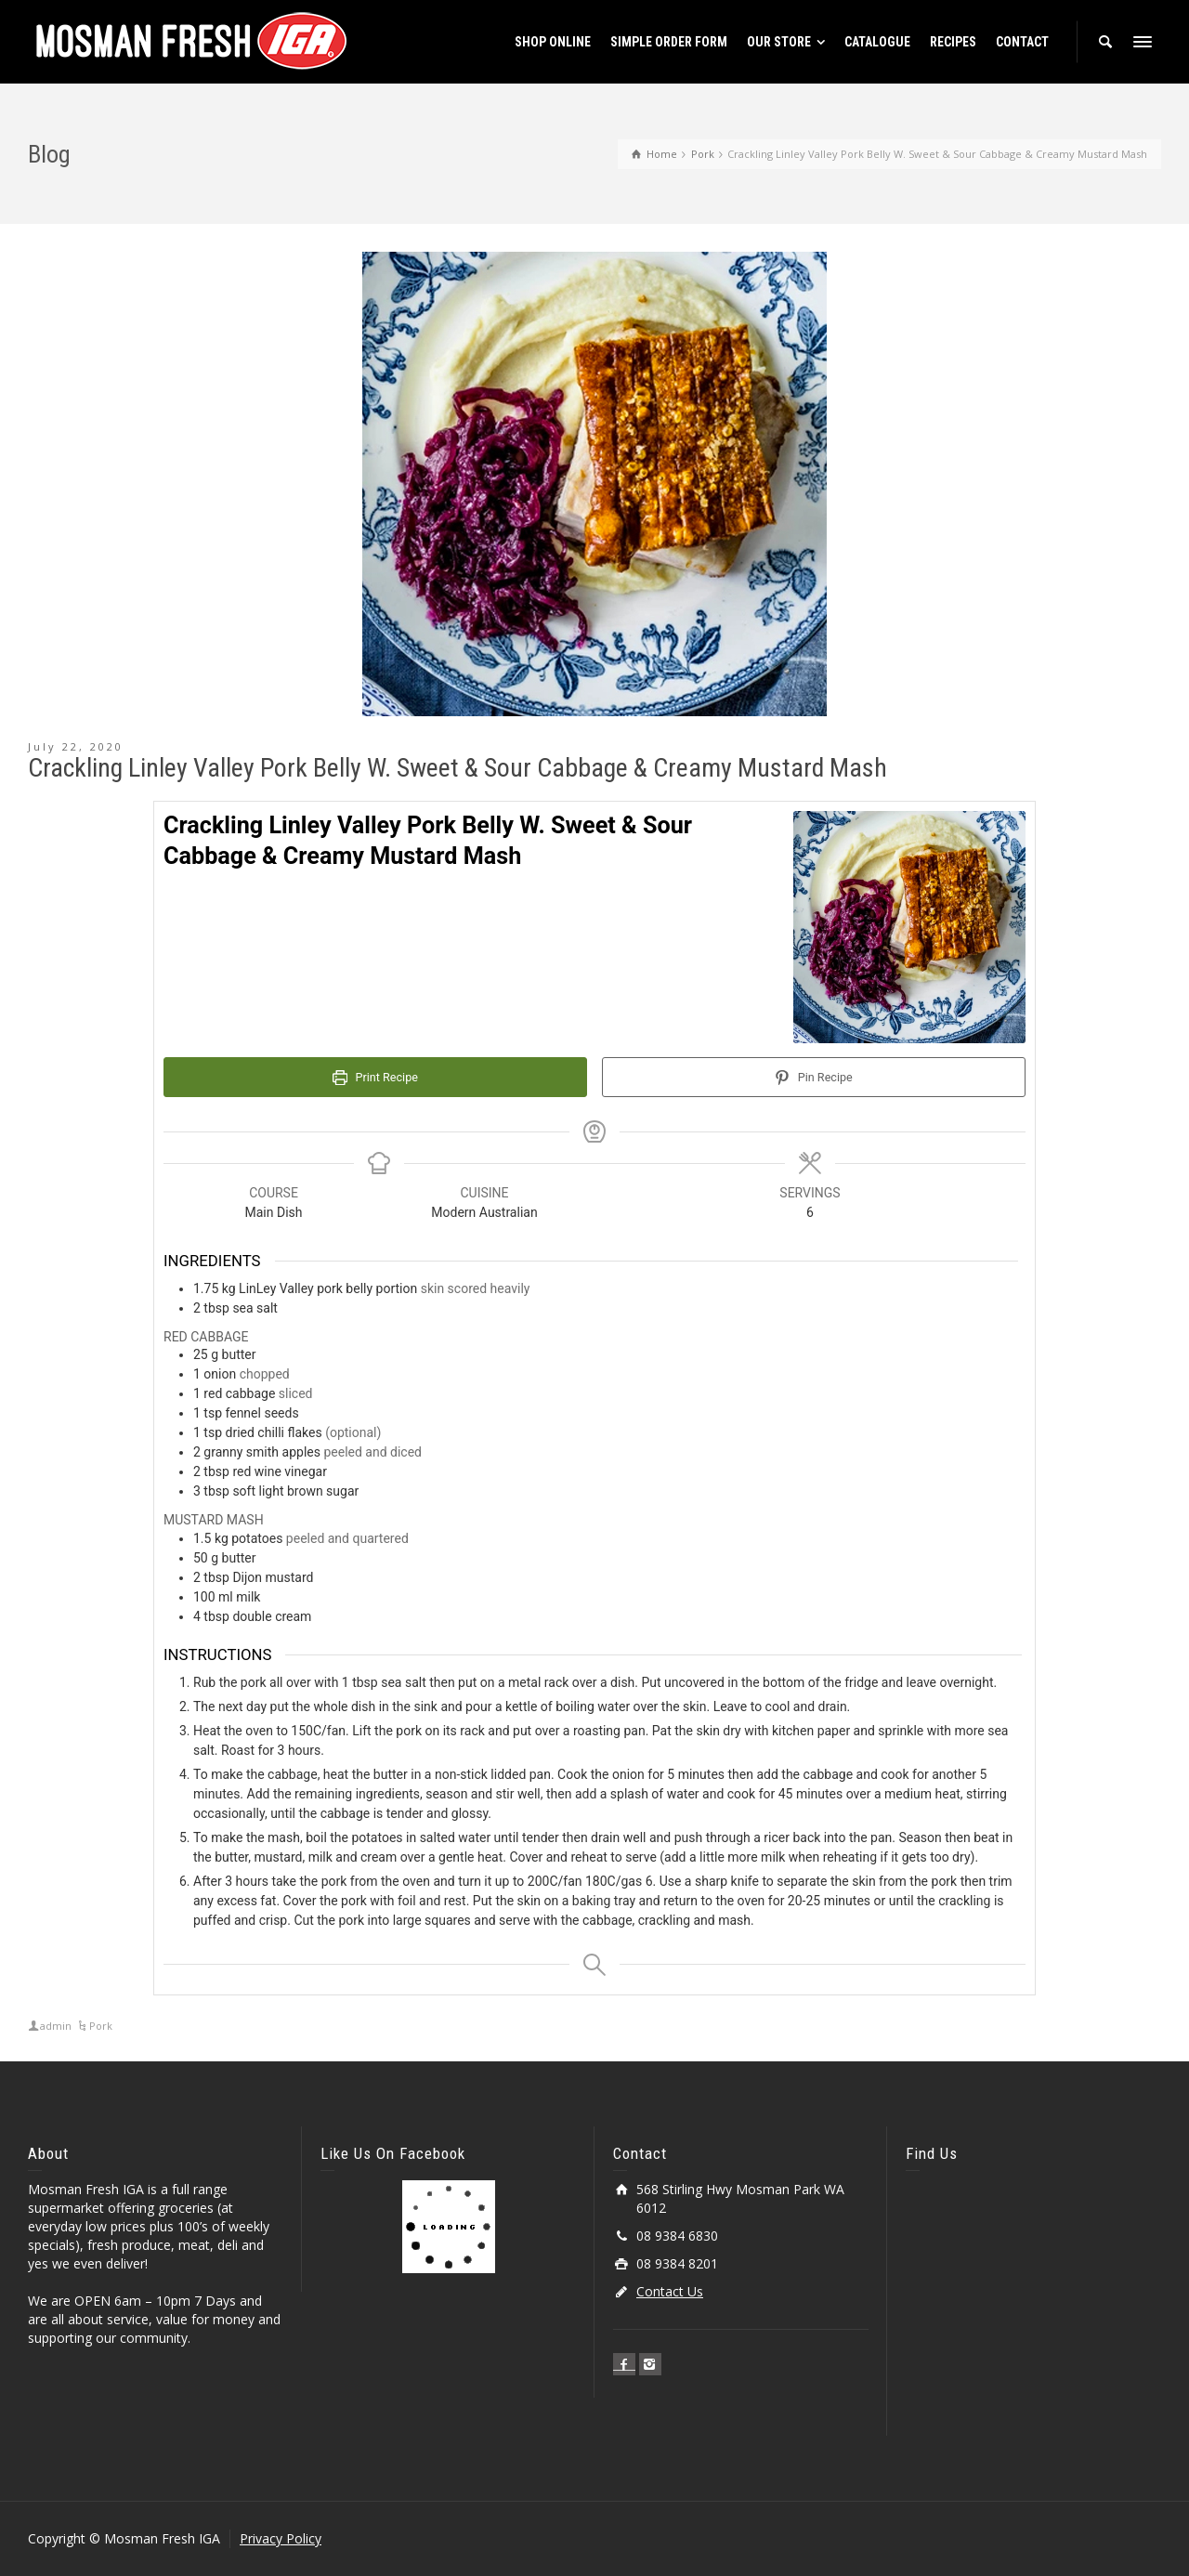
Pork (100, 2026)
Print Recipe (375, 1077)
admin (56, 2026)
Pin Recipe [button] (813, 1077)
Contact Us (669, 2291)
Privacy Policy (280, 2538)
